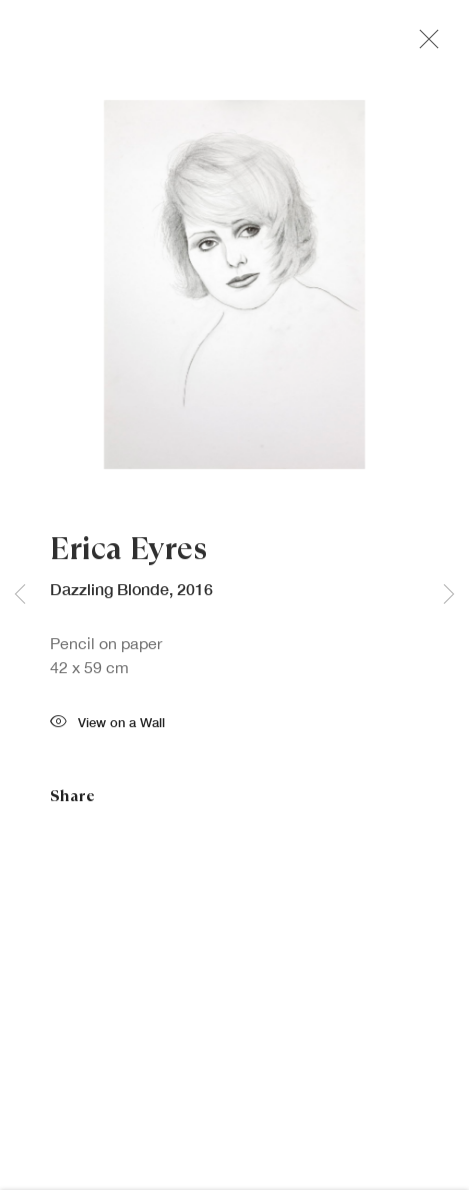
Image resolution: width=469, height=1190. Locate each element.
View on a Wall (107, 726)
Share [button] (72, 798)
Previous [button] (20, 595)
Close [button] (424, 45)
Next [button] (449, 595)
